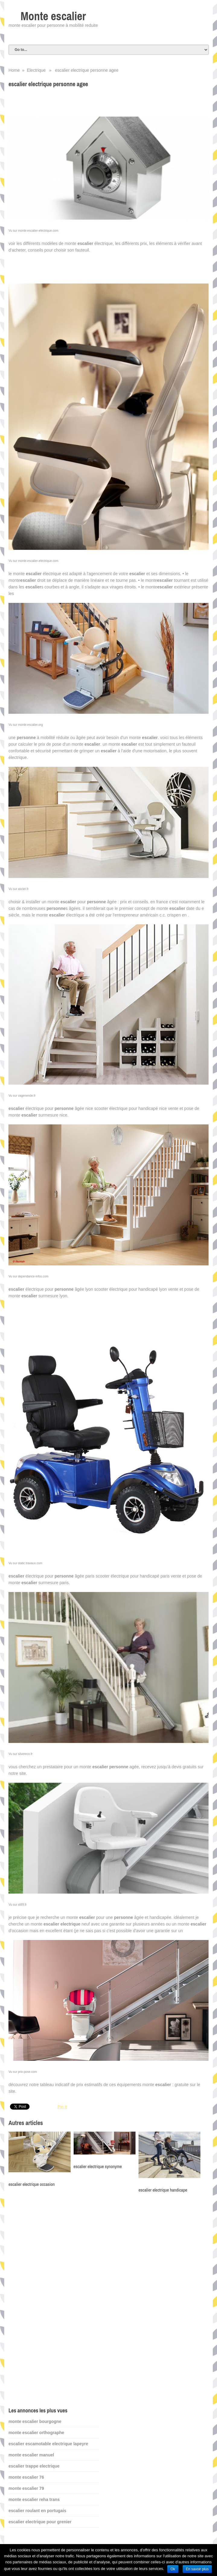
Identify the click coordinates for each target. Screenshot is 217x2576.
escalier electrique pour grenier (40, 2521)
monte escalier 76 (26, 2477)
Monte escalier (53, 16)
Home (14, 70)
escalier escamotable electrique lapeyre (48, 2443)
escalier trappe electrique (33, 2466)
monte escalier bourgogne (34, 2421)
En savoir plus (197, 2569)
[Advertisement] (53, 2300)
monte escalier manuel (31, 2454)
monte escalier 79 (26, 2488)
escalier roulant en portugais (37, 2510)
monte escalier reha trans (34, 2499)
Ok (173, 2569)
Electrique (36, 70)
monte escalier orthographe (36, 2432)
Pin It (62, 2106)
